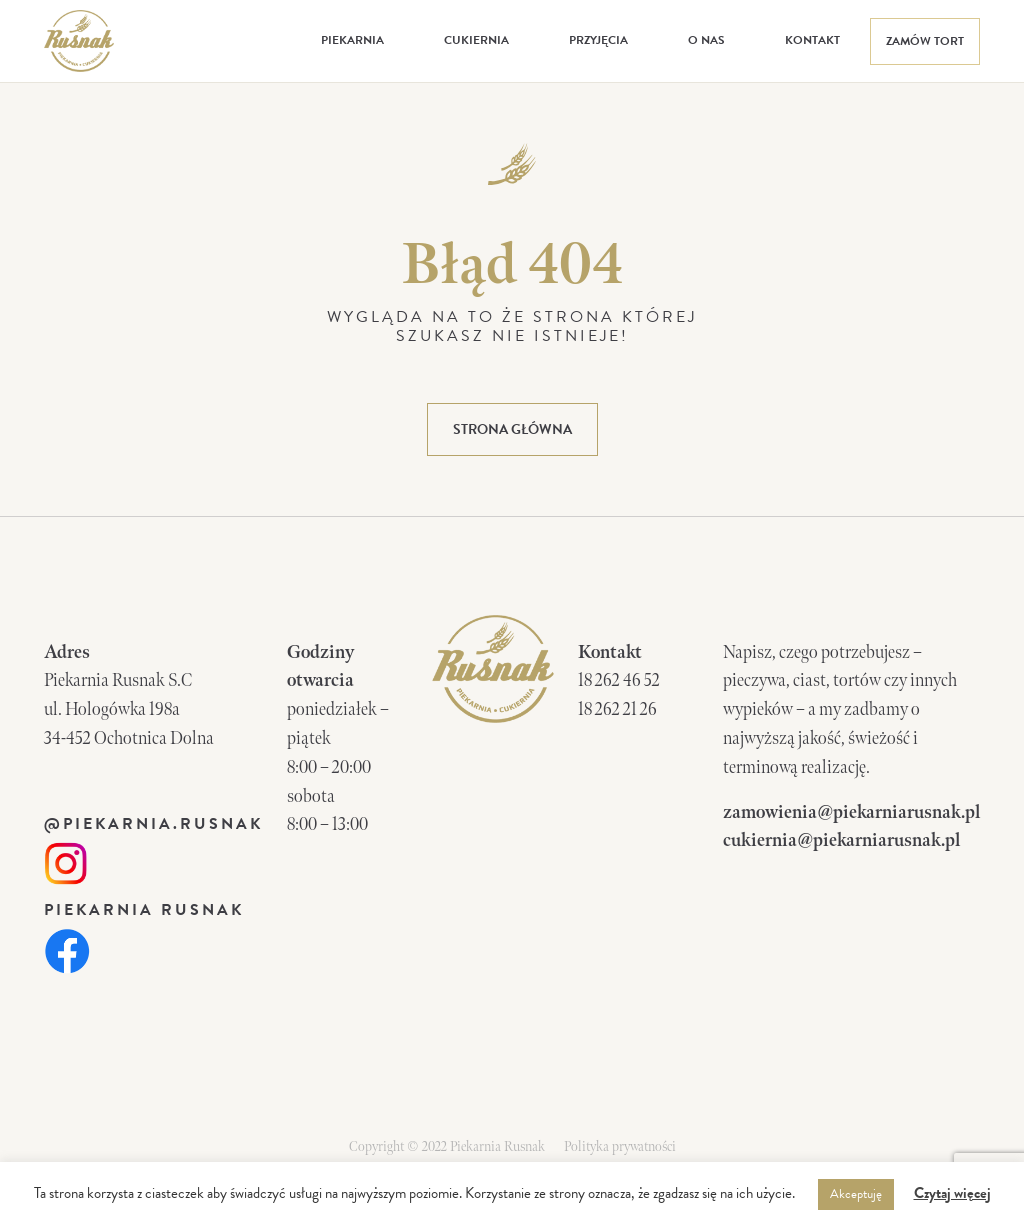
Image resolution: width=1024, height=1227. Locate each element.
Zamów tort (925, 41)
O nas (706, 40)
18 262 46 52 (619, 680)
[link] (65, 861)
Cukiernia (476, 40)
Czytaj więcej (952, 1193)
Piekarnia (352, 40)
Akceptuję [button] (856, 1194)
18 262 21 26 (617, 709)
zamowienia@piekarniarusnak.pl (851, 812)
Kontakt (812, 40)
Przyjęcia (598, 40)
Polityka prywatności (620, 1146)
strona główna (512, 429)
